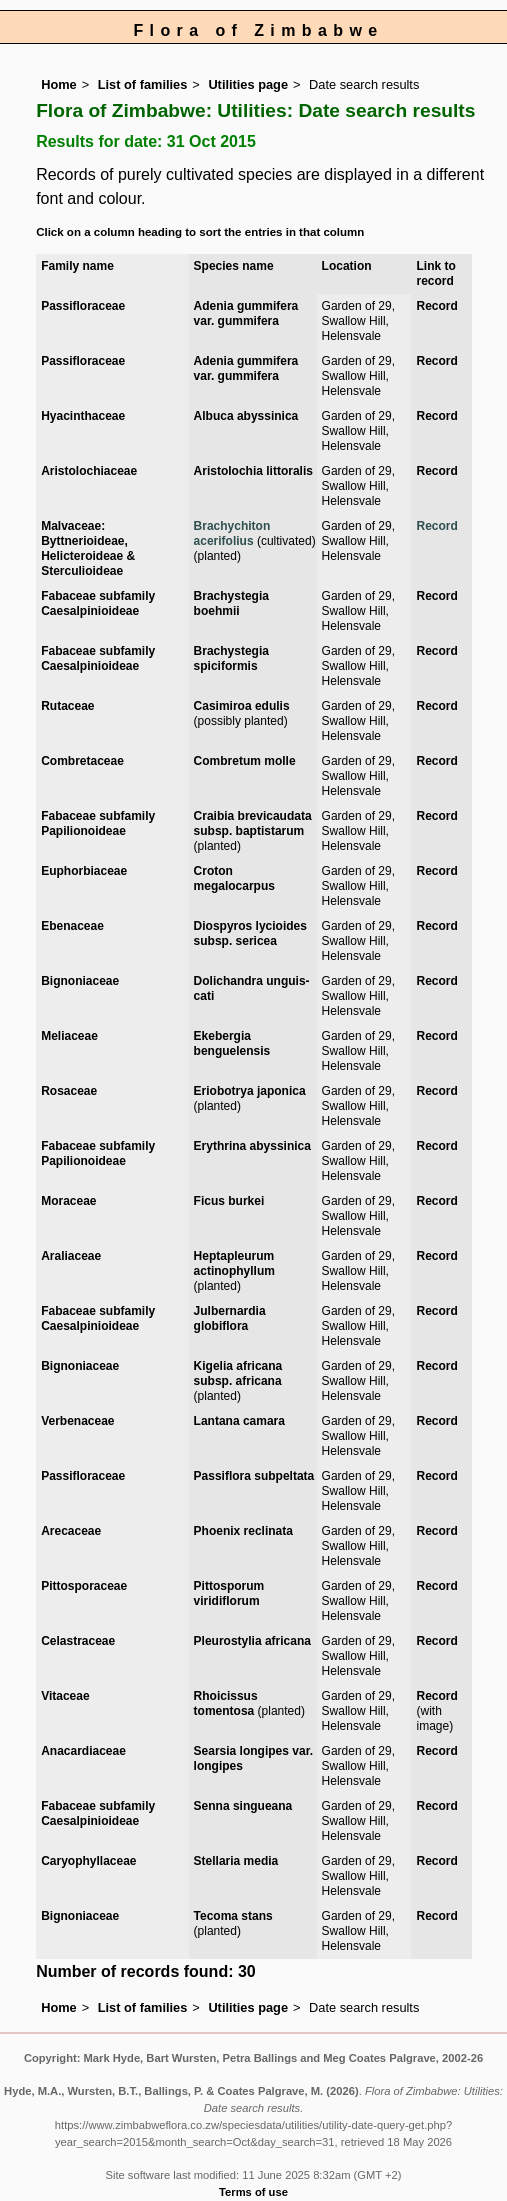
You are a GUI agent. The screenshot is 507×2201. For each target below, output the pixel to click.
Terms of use (253, 2192)
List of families (143, 84)
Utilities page (248, 84)
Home (59, 84)
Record (436, 306)
